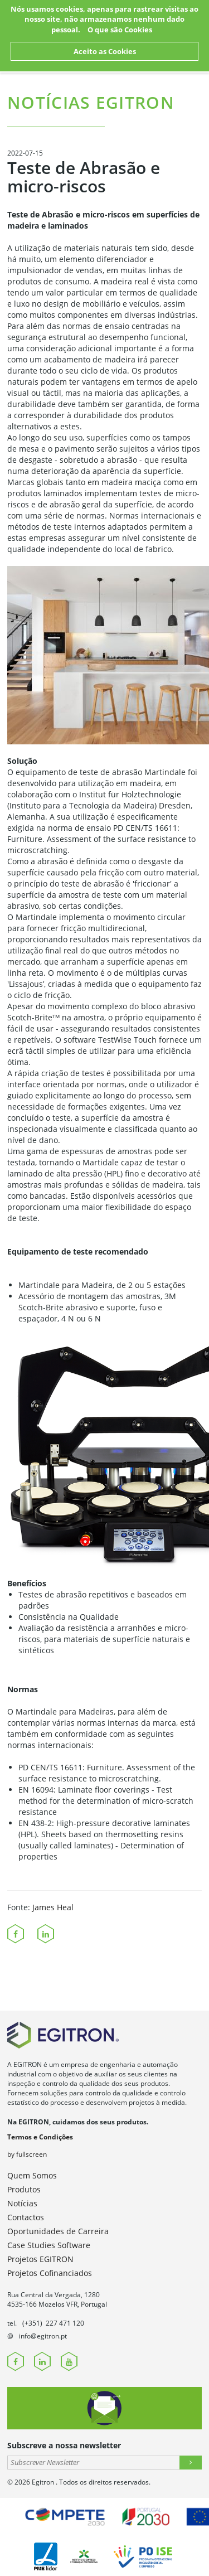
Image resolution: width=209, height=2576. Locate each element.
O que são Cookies (120, 30)
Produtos (24, 2189)
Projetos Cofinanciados (49, 2273)
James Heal (53, 1907)
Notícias (22, 2203)
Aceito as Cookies (105, 51)
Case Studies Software (48, 2245)
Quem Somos (32, 2175)
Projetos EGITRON (40, 2259)
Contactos (25, 2217)
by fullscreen (27, 2154)
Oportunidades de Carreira (58, 2231)
